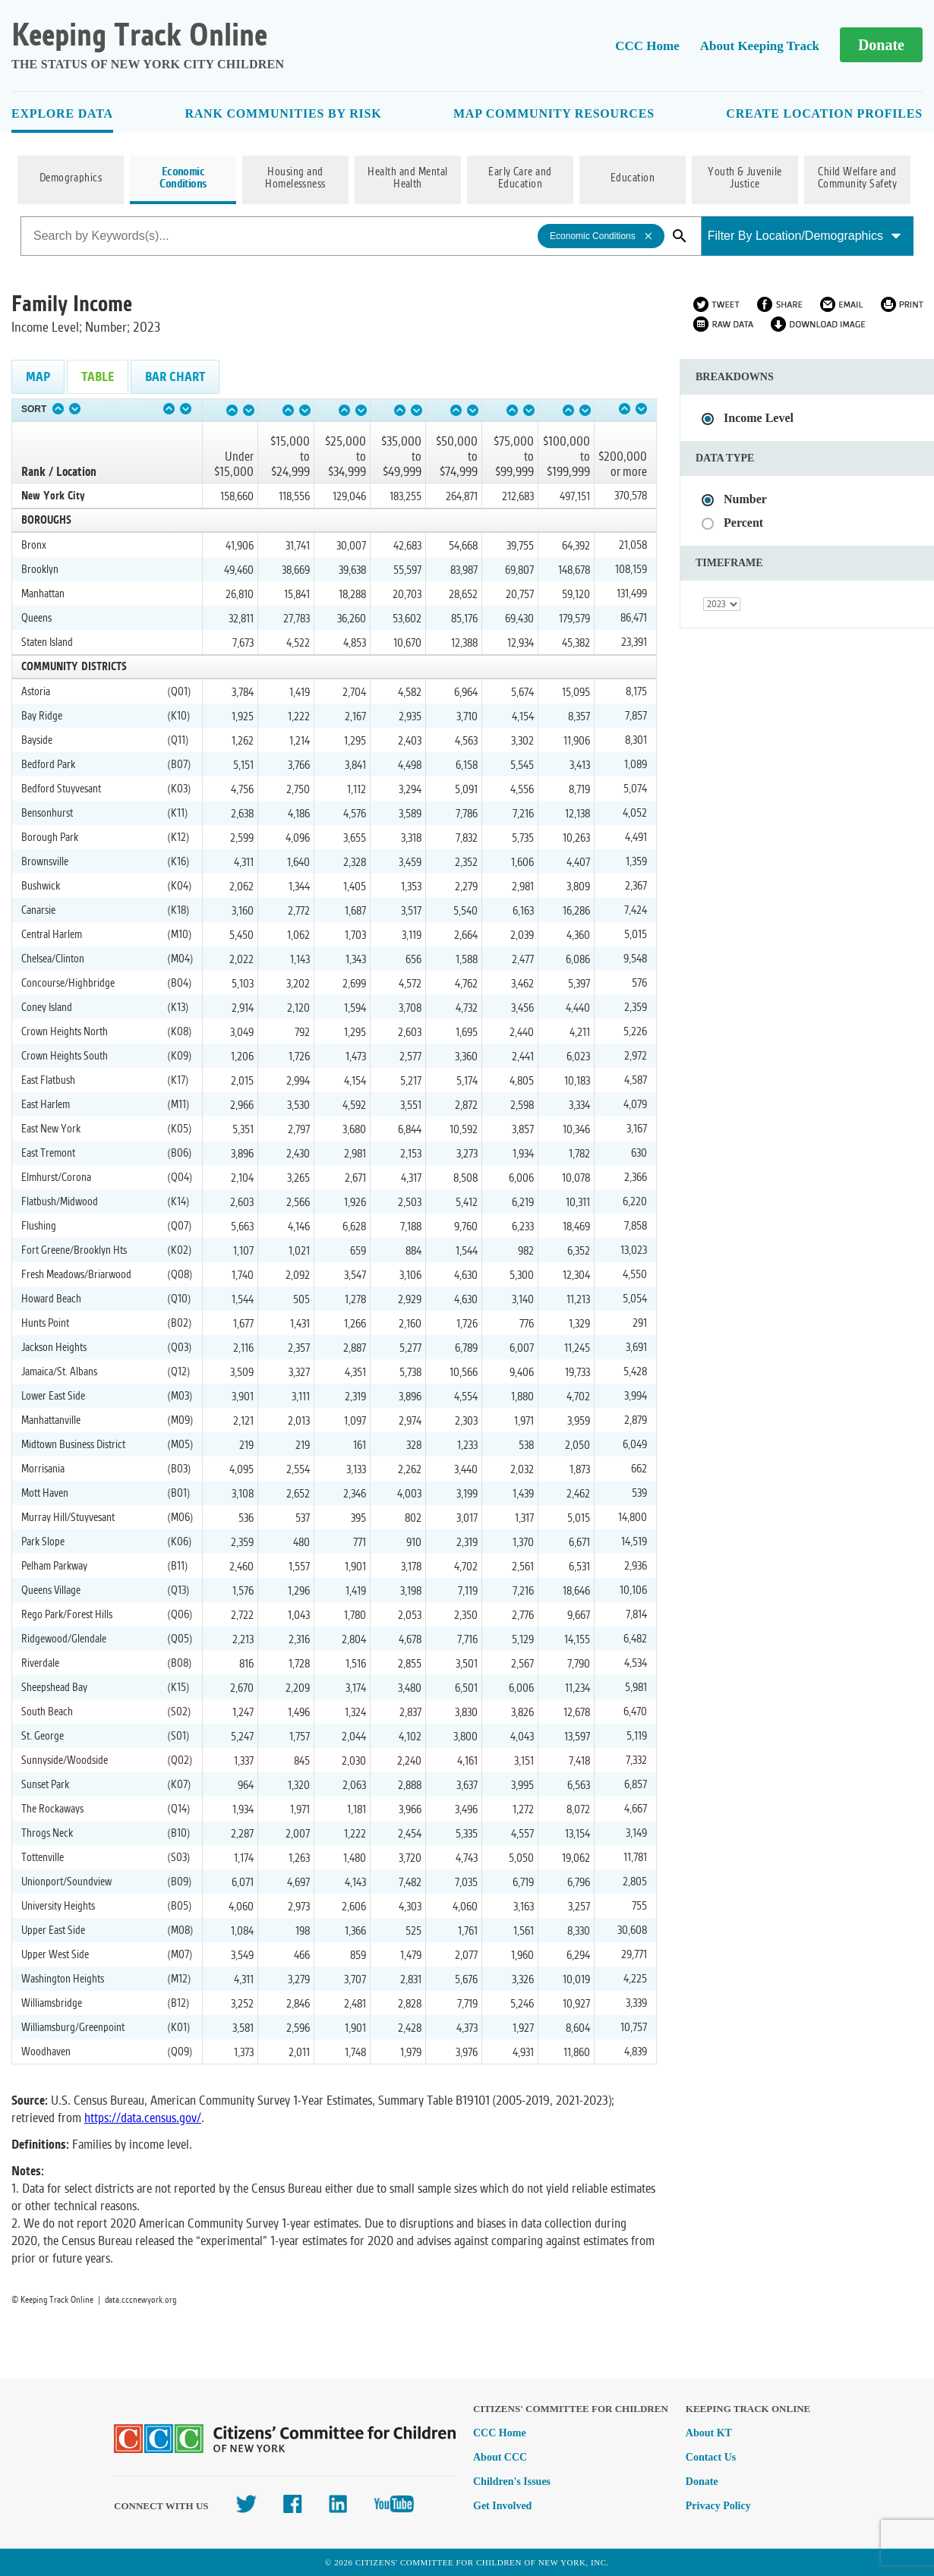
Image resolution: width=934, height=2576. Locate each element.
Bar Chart (175, 377)
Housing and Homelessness (295, 178)
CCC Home (647, 46)
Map (38, 377)
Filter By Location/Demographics (804, 235)
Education (633, 178)
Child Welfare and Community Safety (858, 178)
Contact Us (711, 2457)
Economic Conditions (183, 178)
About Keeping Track (759, 46)
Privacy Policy (718, 2505)
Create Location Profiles (824, 113)
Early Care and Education (520, 178)
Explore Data (62, 113)
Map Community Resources (554, 113)
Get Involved (502, 2505)
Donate (881, 44)
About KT (709, 2433)
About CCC (500, 2457)
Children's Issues (512, 2481)
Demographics (71, 178)
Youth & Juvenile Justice (745, 178)
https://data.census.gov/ (142, 2118)
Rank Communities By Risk (283, 113)
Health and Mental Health (407, 178)
